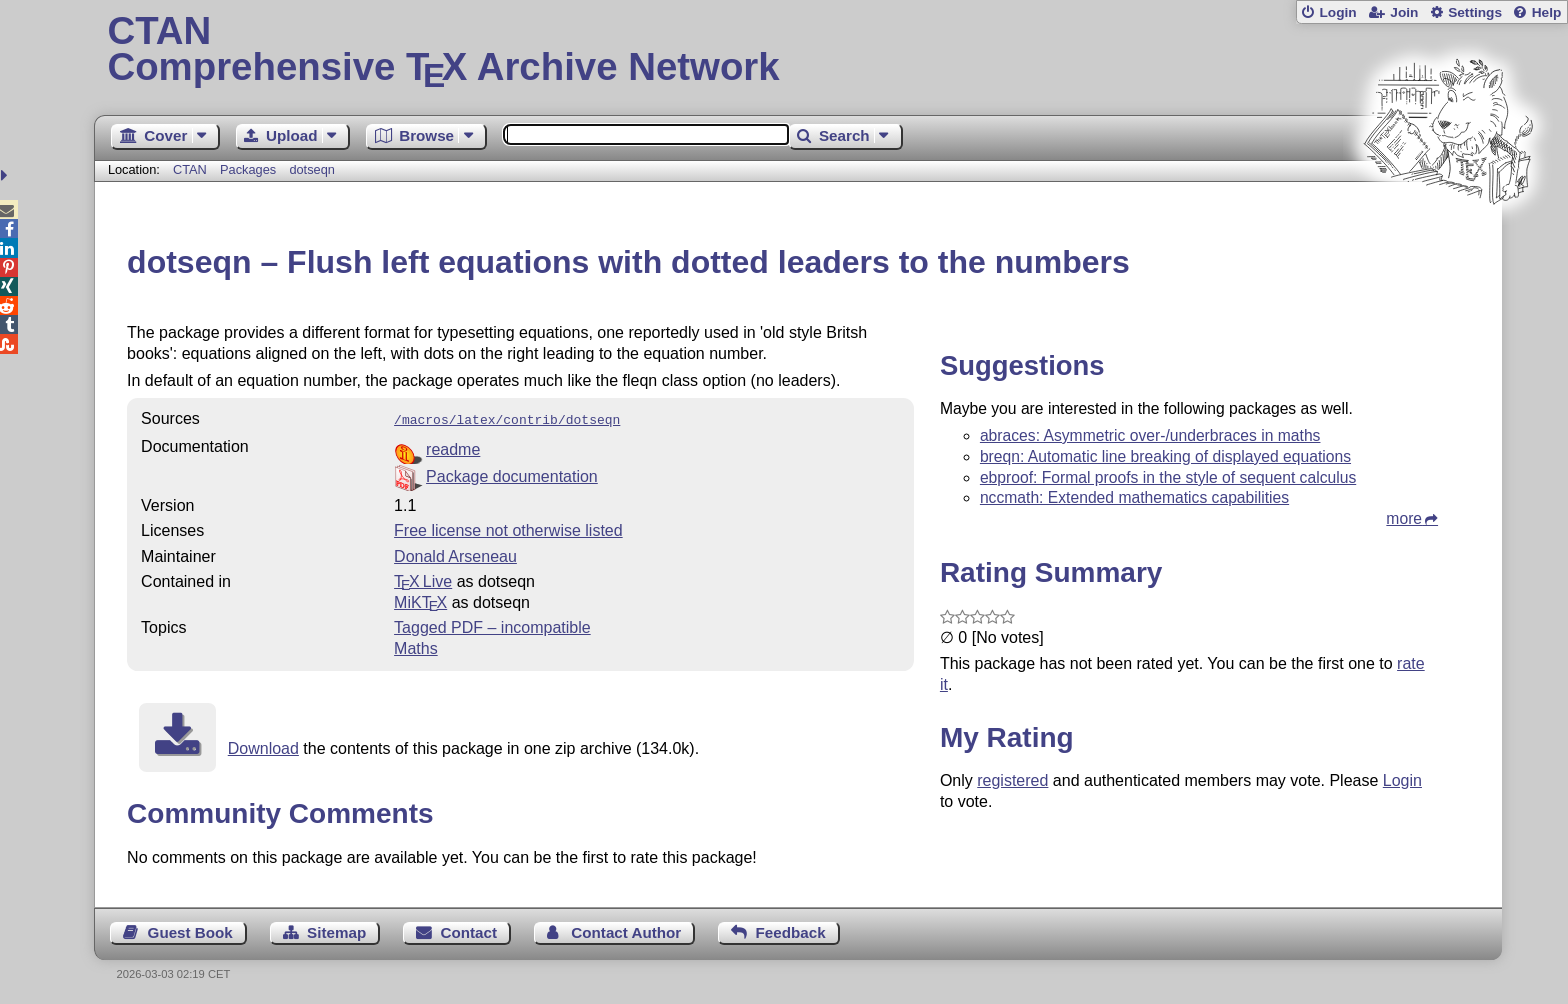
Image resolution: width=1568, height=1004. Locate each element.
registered (1012, 780)
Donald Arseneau (455, 554)
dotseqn (312, 169)
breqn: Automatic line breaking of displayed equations (1165, 456)
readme (453, 447)
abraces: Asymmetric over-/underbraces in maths (1150, 435)
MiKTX (420, 600)
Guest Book (190, 930)
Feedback (791, 930)
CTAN (190, 169)
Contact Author (626, 930)
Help (1547, 12)
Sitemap (336, 930)
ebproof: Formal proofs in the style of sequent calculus (1168, 477)
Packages (250, 169)
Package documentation (512, 474)
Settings (1475, 12)
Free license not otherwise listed (508, 528)
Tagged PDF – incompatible (492, 625)
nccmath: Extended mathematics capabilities (1134, 497)
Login (1337, 12)
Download (263, 746)
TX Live (423, 579)
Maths (416, 646)
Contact (469, 930)
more (1404, 518)
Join (1404, 12)
